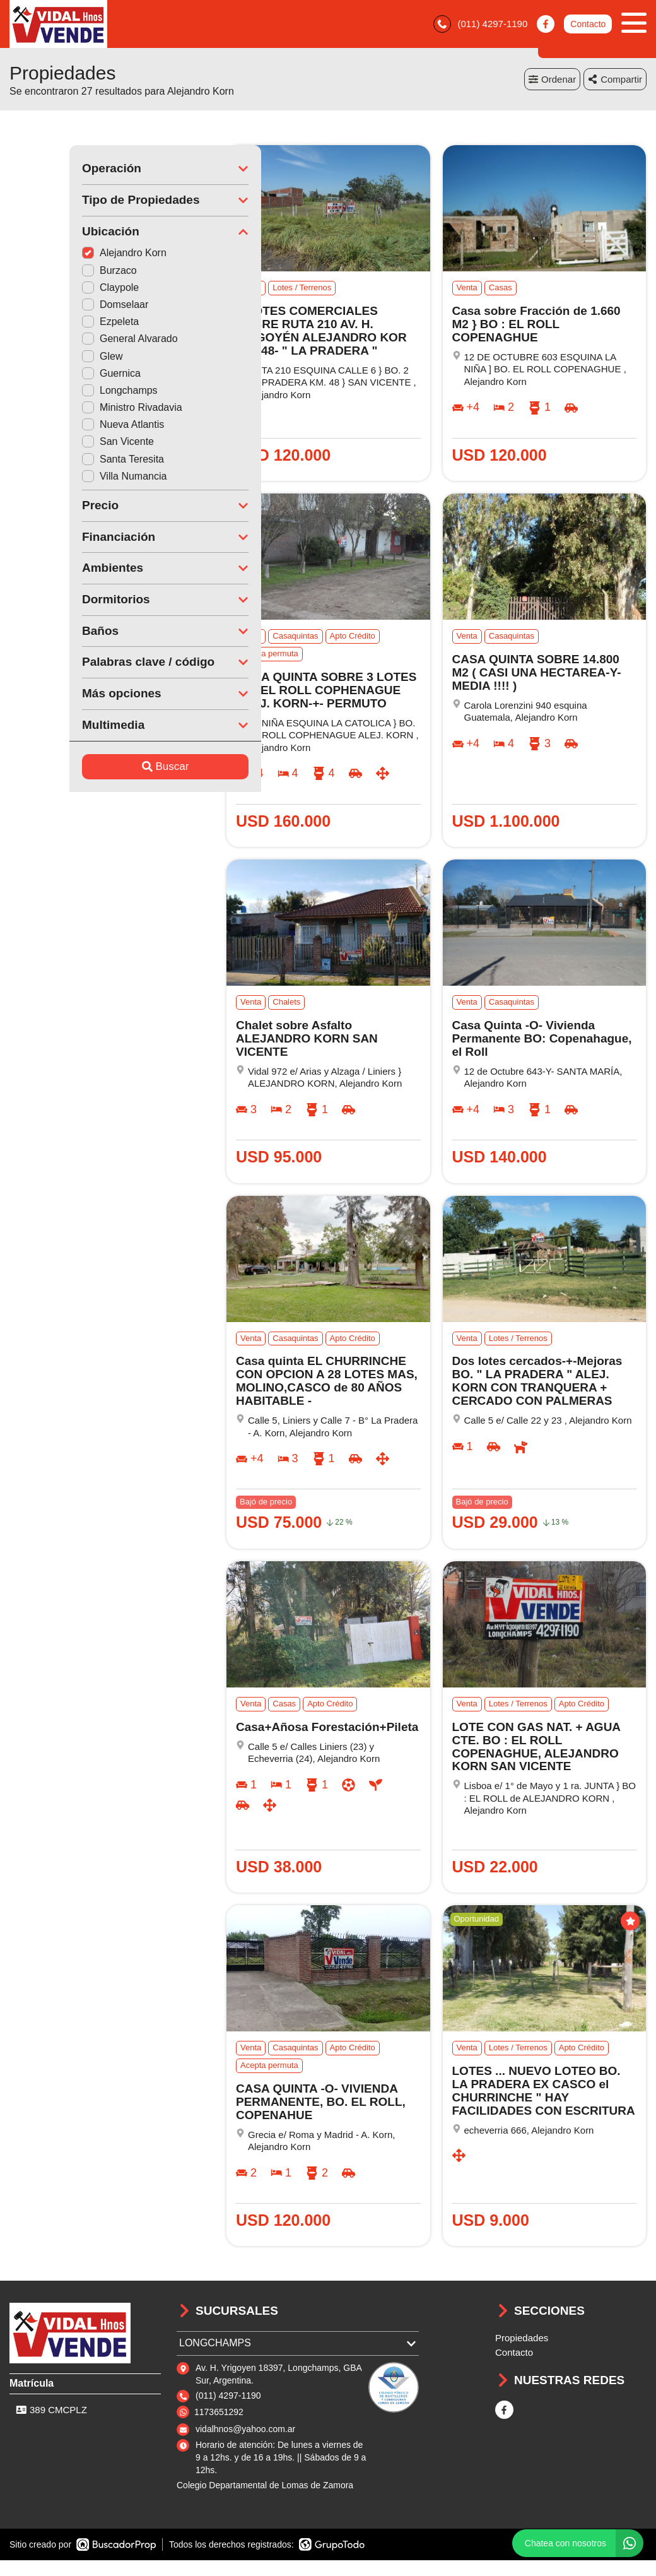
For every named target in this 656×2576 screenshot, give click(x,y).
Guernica (51, 376)
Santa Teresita (63, 462)
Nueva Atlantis (63, 428)
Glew (42, 359)
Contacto (588, 25)
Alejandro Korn (64, 256)
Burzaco (49, 273)
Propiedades (521, 2341)
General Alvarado (70, 342)
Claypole (50, 290)
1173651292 (218, 2414)
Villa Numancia (64, 479)
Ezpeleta (50, 325)
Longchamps (60, 393)
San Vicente (58, 445)
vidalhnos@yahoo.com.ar (245, 2432)
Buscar (105, 769)
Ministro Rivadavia (72, 411)
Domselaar (55, 307)
